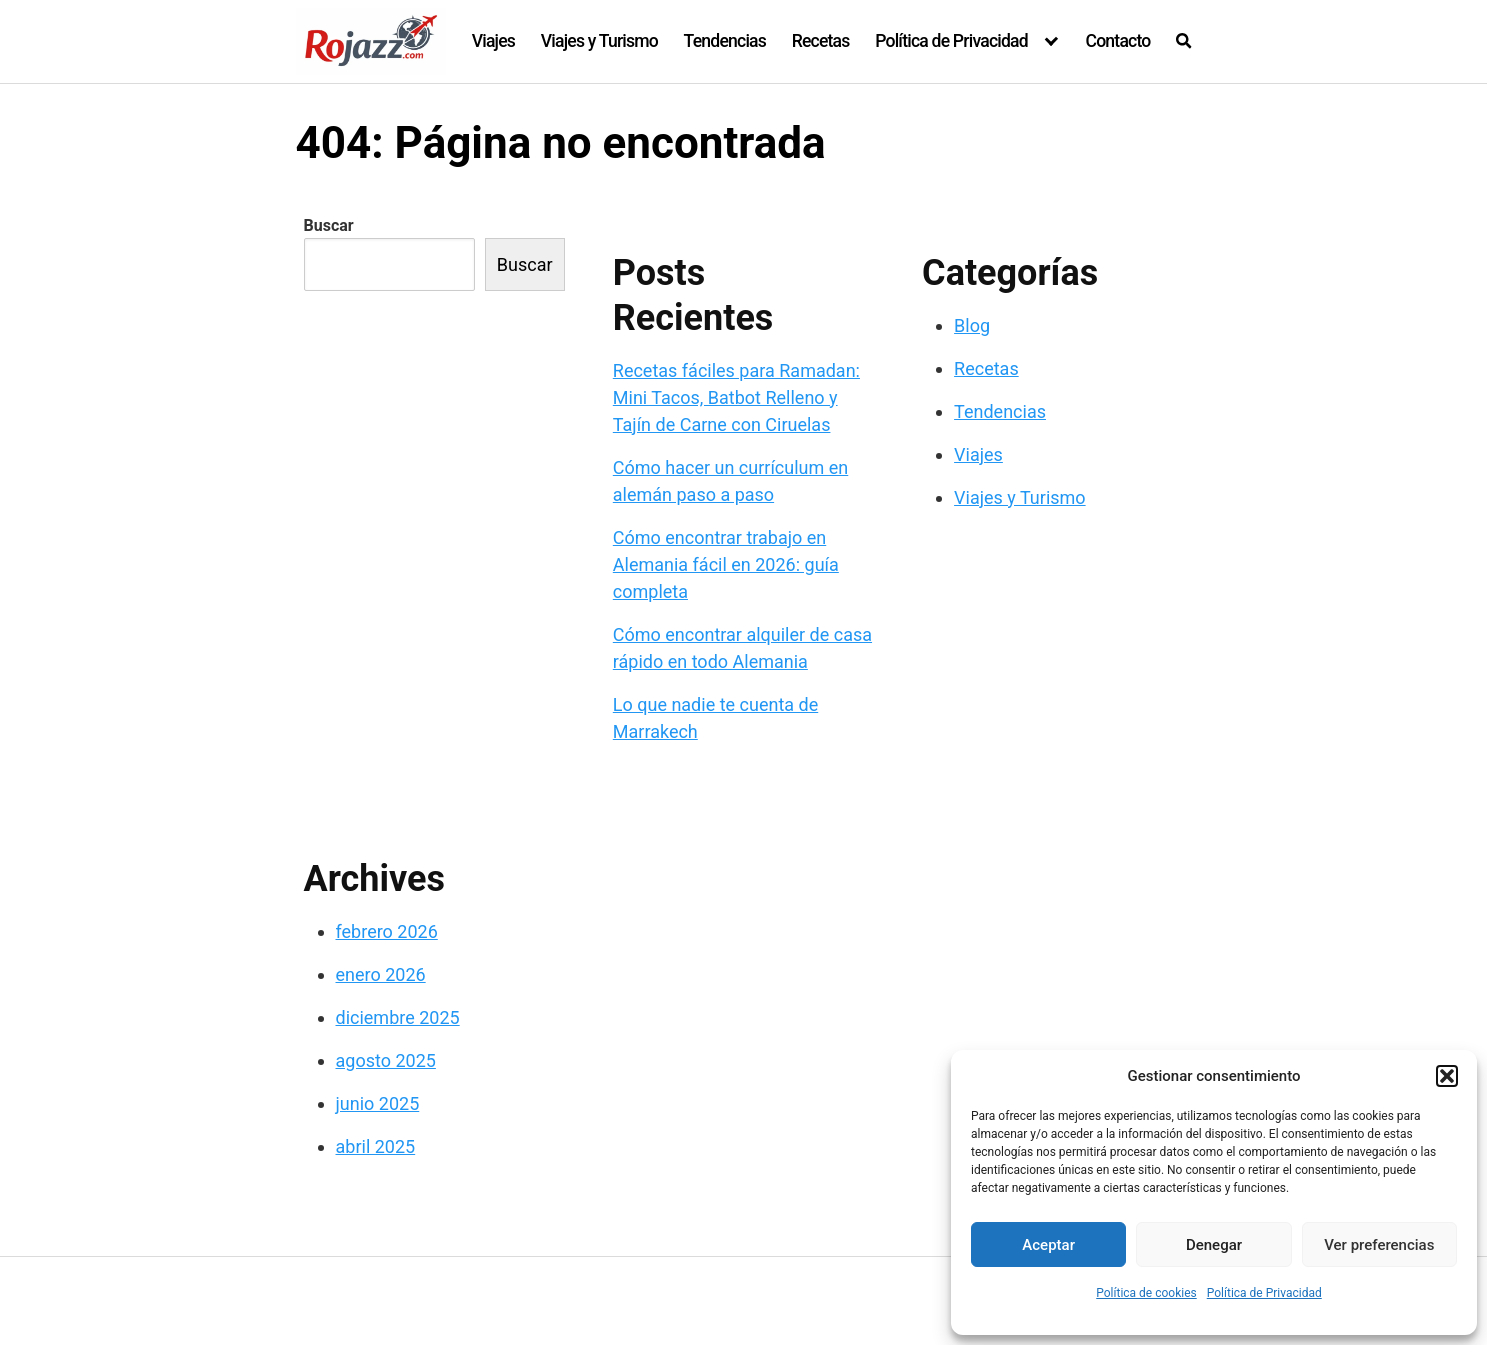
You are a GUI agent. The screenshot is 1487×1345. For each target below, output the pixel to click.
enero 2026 (381, 974)
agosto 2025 (386, 1060)
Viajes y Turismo (599, 41)
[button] (1447, 1076)
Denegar (1214, 1245)
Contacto (1117, 41)
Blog (972, 325)
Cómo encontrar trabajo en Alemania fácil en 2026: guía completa (726, 564)
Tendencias (725, 41)
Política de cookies (1146, 1293)
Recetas (821, 41)
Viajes (493, 41)
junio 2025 (378, 1103)
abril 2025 (376, 1146)
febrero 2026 (387, 931)
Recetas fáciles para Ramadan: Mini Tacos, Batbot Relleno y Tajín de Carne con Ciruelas (736, 397)
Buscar (329, 225)
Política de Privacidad (1264, 1293)
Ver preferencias (1379, 1245)
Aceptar (1048, 1245)
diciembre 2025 (398, 1017)
